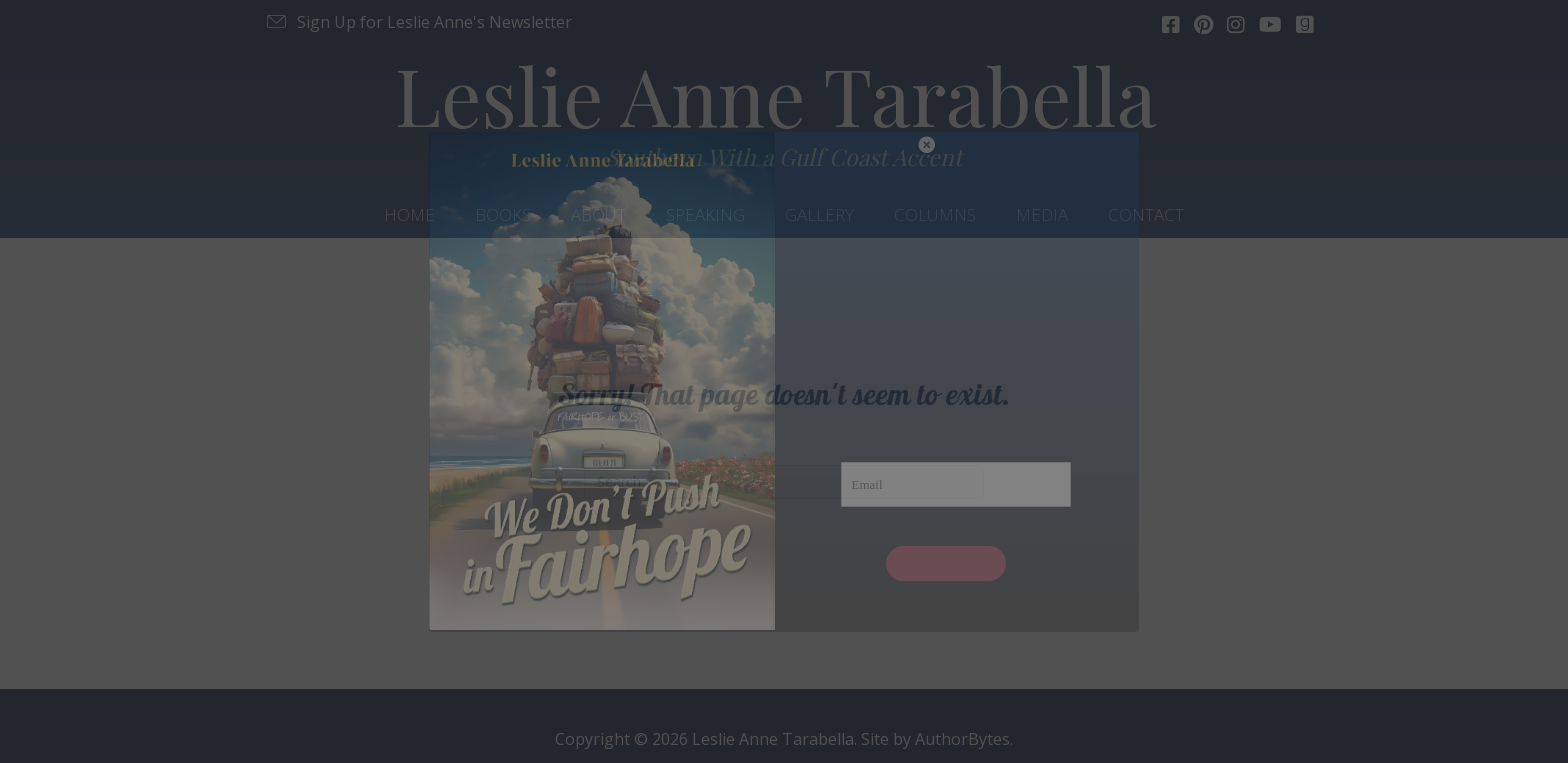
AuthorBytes (962, 739)
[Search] (784, 482)
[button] (418, 22)
